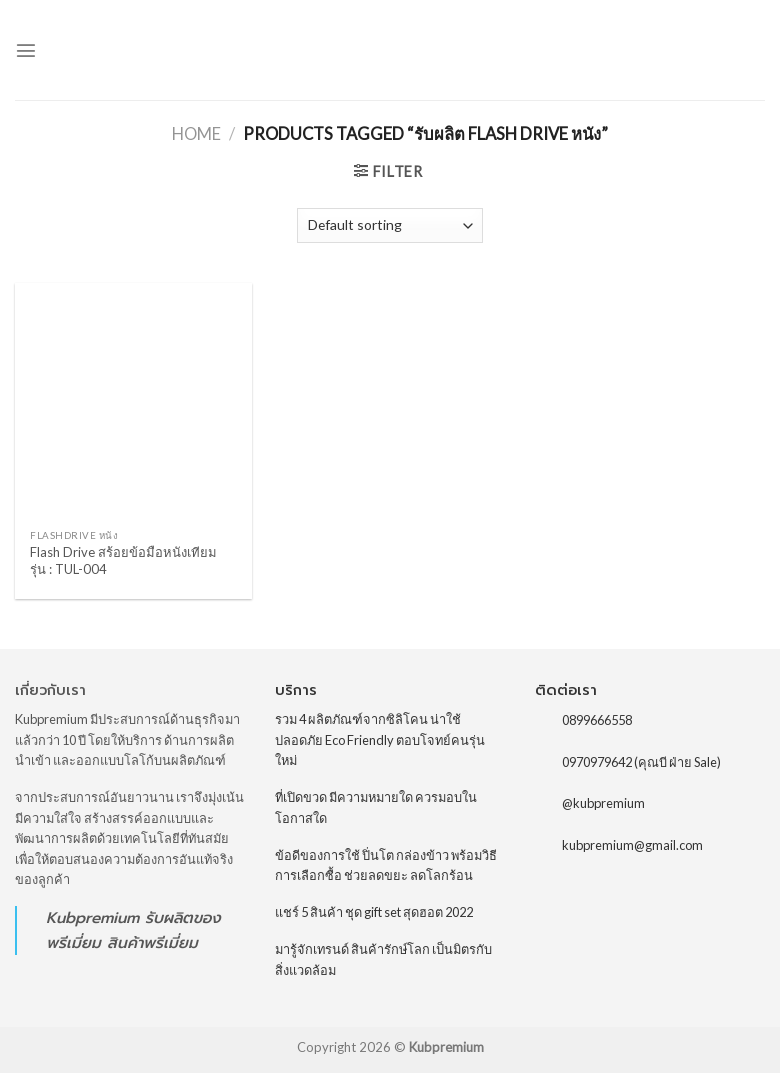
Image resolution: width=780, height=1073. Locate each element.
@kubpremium (603, 803)
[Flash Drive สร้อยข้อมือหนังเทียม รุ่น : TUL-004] (133, 401)
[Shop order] (390, 225)
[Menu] (26, 50)
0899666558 (597, 720)
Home (196, 134)
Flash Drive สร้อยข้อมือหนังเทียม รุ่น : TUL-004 (123, 560)
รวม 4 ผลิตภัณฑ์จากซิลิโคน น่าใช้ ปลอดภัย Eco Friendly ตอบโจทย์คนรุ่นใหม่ (380, 739)
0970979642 (597, 762)
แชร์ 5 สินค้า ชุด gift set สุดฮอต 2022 (374, 912)
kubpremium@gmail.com (632, 845)
